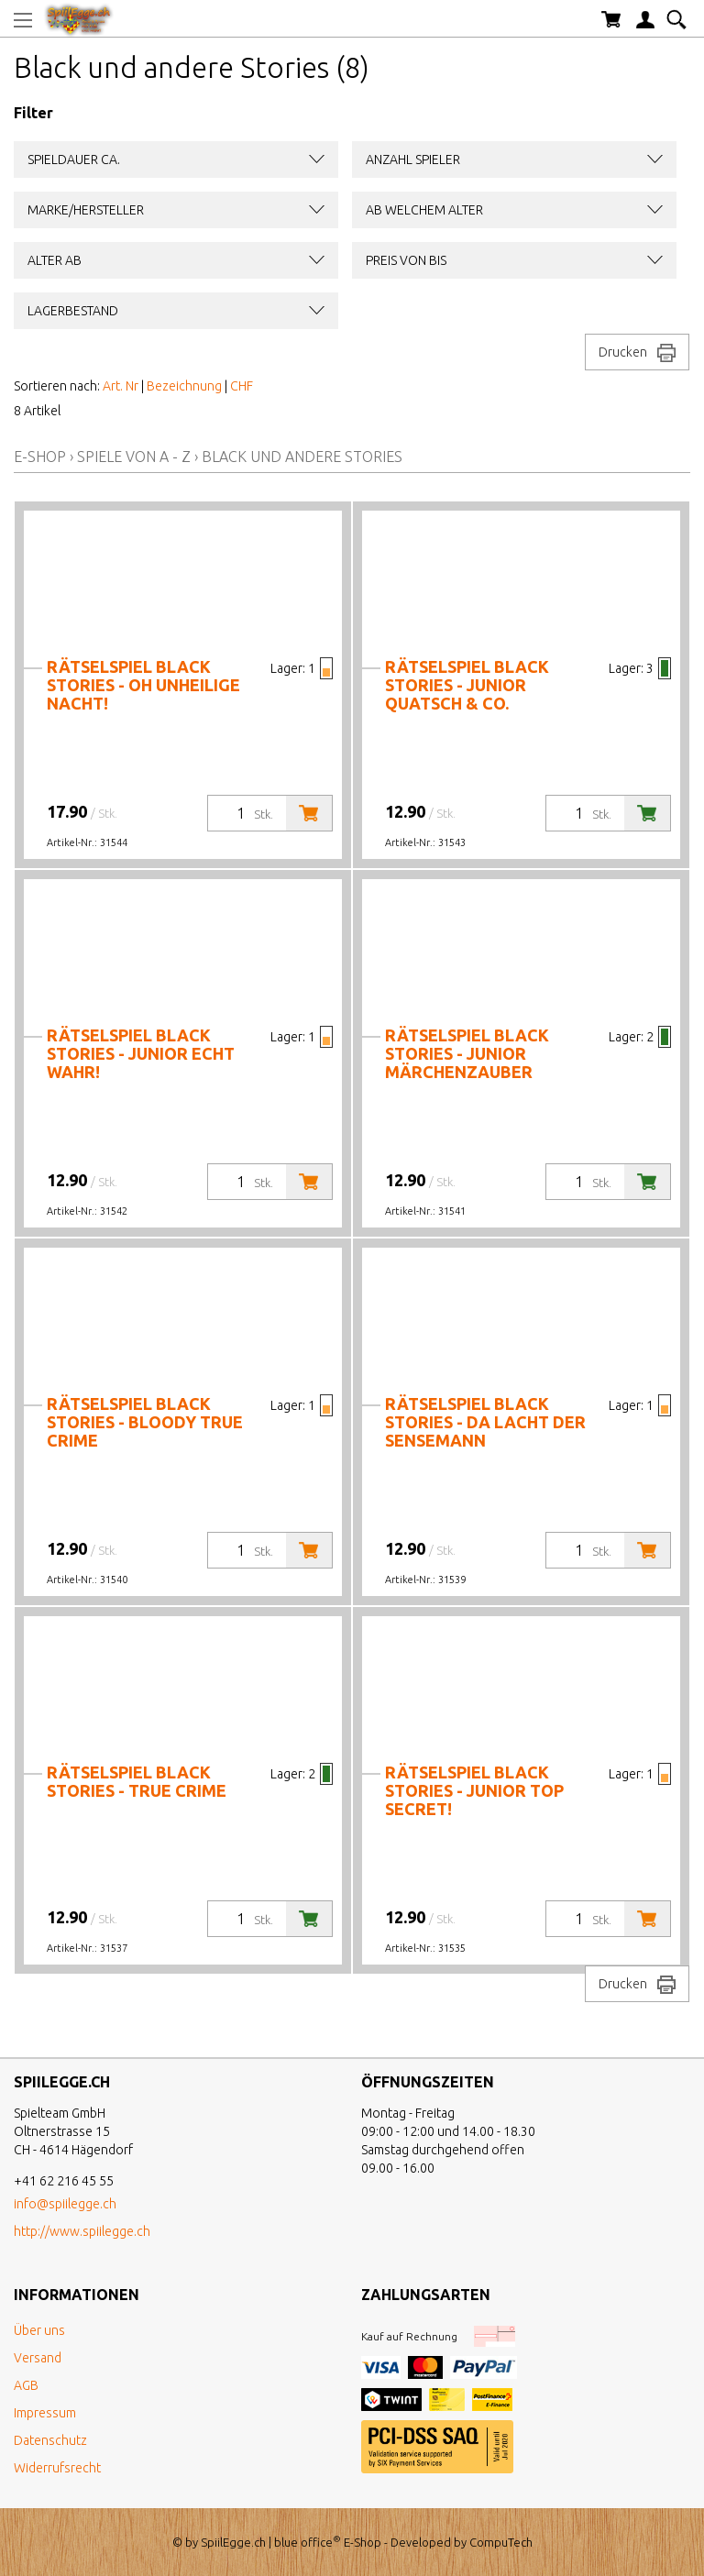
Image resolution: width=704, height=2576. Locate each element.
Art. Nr (120, 386)
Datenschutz (50, 2440)
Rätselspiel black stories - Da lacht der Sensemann (485, 1421)
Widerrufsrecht (57, 2467)
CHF (241, 386)
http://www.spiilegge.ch (82, 2231)
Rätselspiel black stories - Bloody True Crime (145, 1421)
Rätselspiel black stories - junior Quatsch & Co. (467, 684)
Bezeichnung (184, 386)
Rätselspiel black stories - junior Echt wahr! (141, 1053)
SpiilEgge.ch (233, 2542)
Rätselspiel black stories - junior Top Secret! (474, 1790)
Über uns (39, 2330)
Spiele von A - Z (134, 456)
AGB (26, 2385)
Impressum (45, 2412)
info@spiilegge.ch (65, 2203)
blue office (307, 2542)
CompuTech (501, 2542)
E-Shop (40, 456)
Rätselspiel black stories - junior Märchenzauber (467, 1053)
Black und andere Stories (302, 456)
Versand (37, 2357)
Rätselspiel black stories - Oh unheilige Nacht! (143, 684)
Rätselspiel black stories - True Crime (136, 1781)
